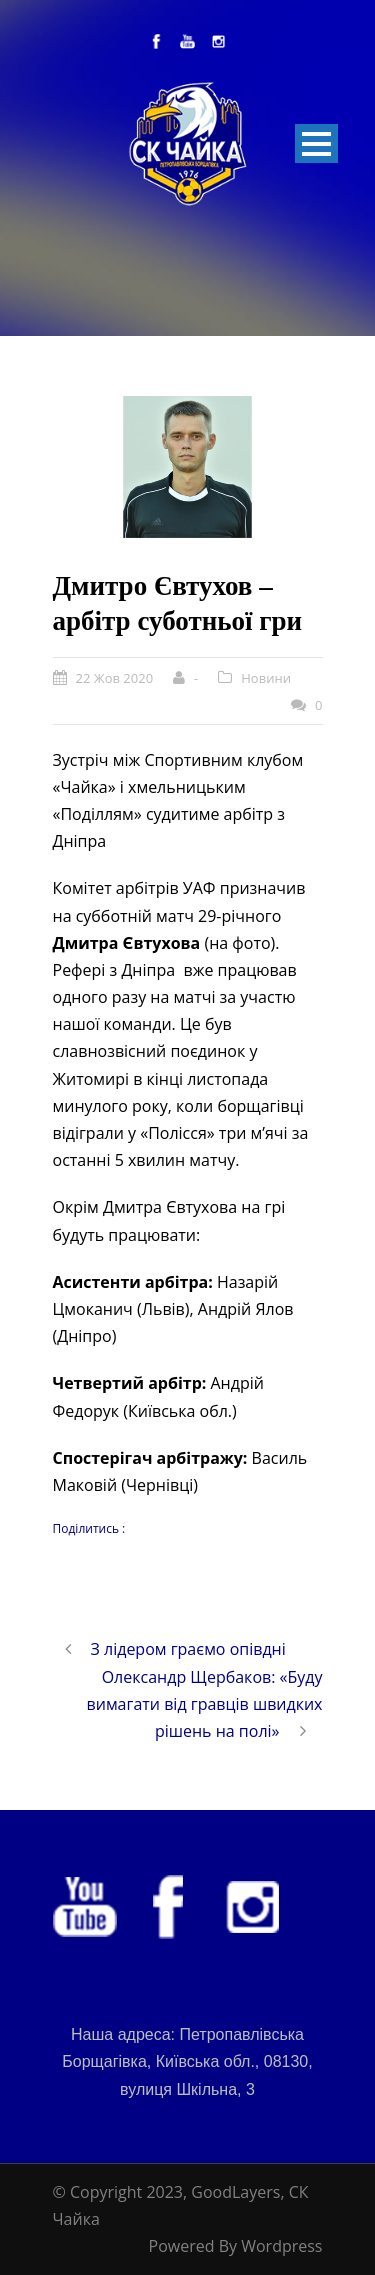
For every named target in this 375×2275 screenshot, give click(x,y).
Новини (266, 678)
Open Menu (316, 143)
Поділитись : (89, 1528)
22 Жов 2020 (115, 678)
